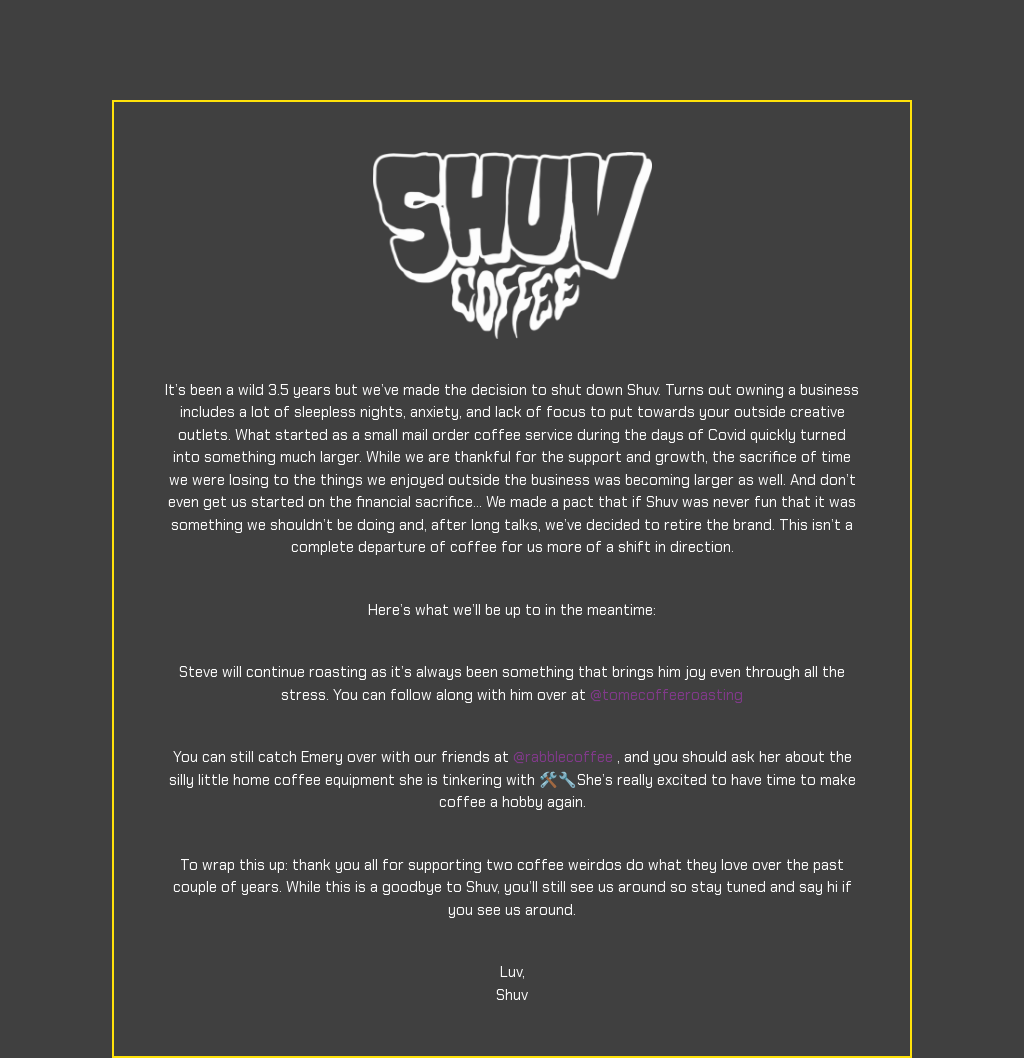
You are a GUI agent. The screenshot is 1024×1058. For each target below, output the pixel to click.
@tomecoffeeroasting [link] (666, 695)
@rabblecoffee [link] (563, 757)
